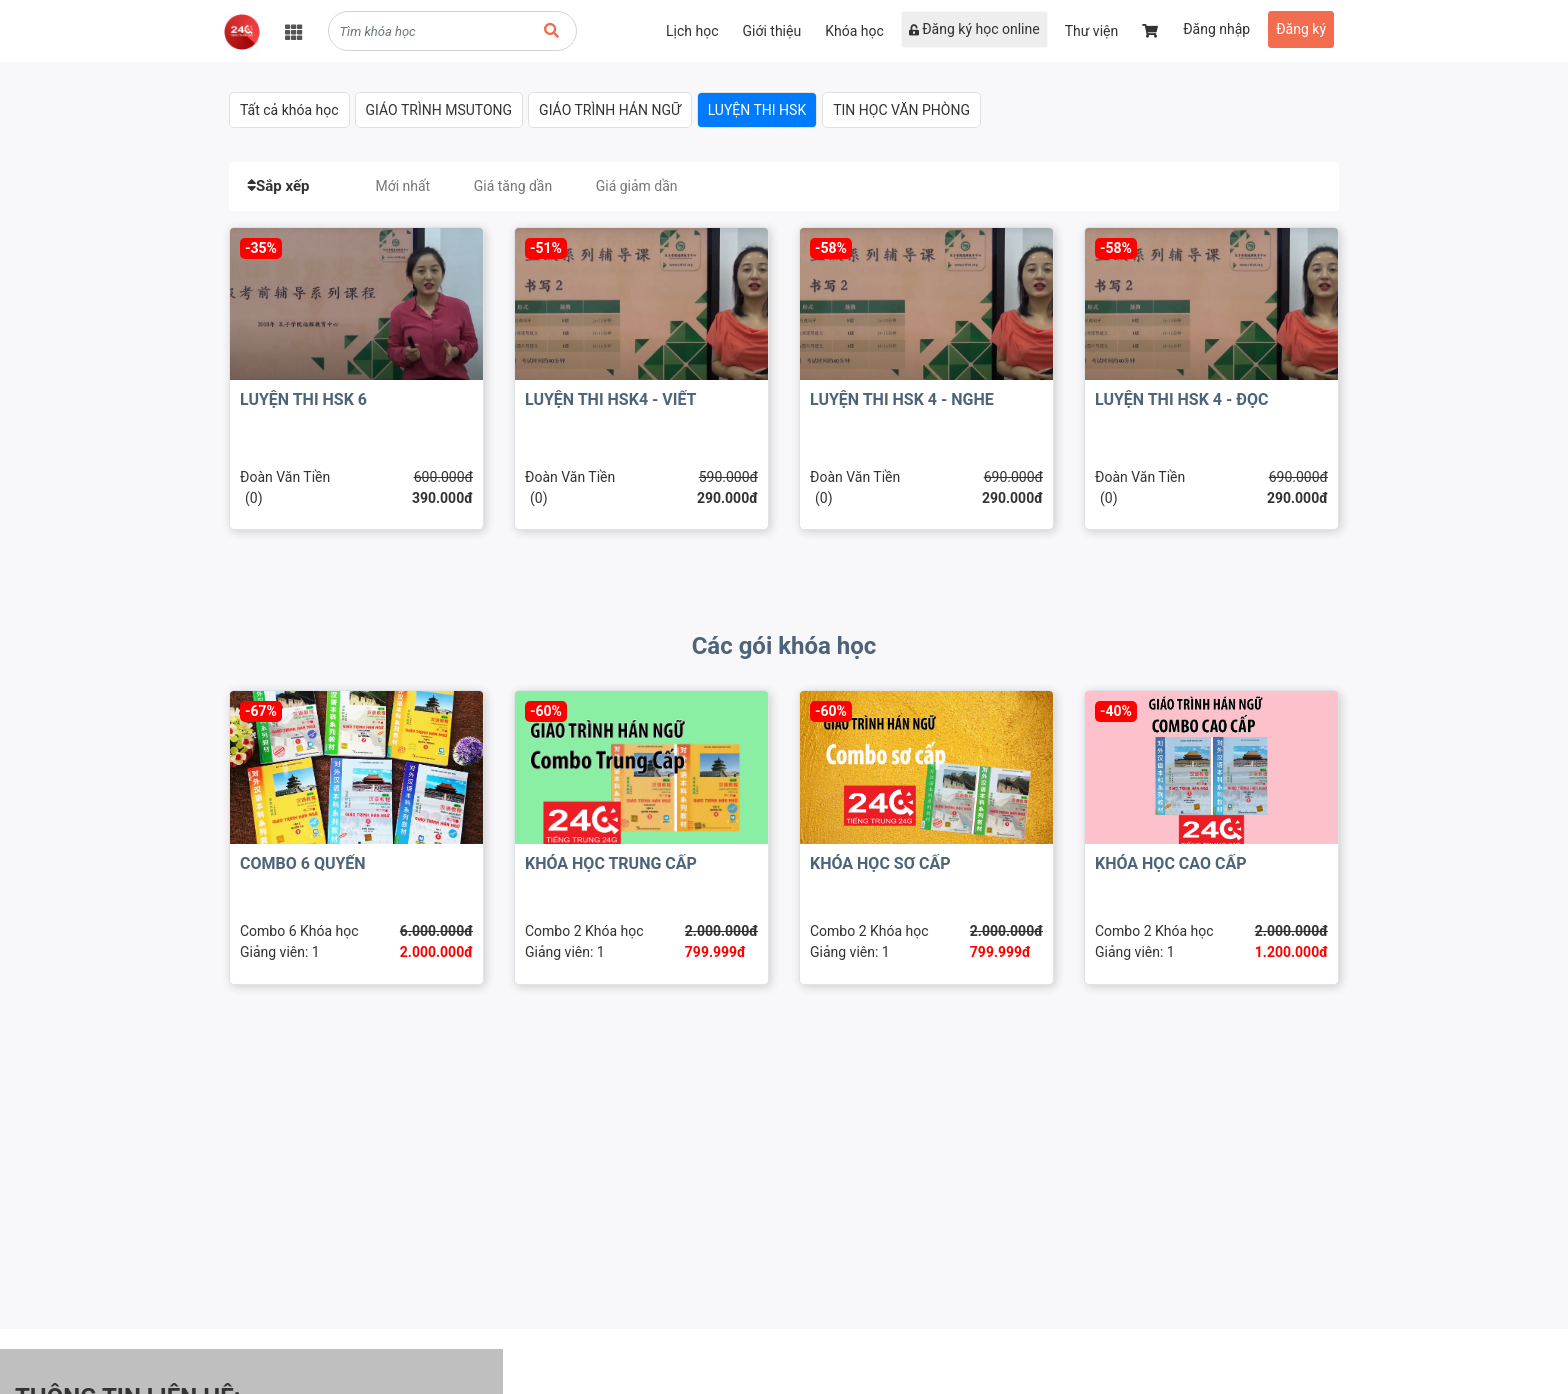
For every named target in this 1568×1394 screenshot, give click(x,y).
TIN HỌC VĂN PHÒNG (901, 110)
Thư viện (1092, 31)
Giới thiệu (771, 31)
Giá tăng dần (513, 186)
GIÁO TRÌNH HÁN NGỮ (610, 110)
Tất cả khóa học (289, 110)
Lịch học (692, 31)
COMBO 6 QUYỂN (303, 863)
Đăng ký (1301, 29)
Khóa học (854, 31)
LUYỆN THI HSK (757, 110)
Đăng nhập (1216, 29)
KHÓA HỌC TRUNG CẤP (611, 863)
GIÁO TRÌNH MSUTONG (439, 110)
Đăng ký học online (974, 29)
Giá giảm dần (637, 186)
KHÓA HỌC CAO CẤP (1170, 863)
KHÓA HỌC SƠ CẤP (880, 863)
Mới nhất (402, 186)
